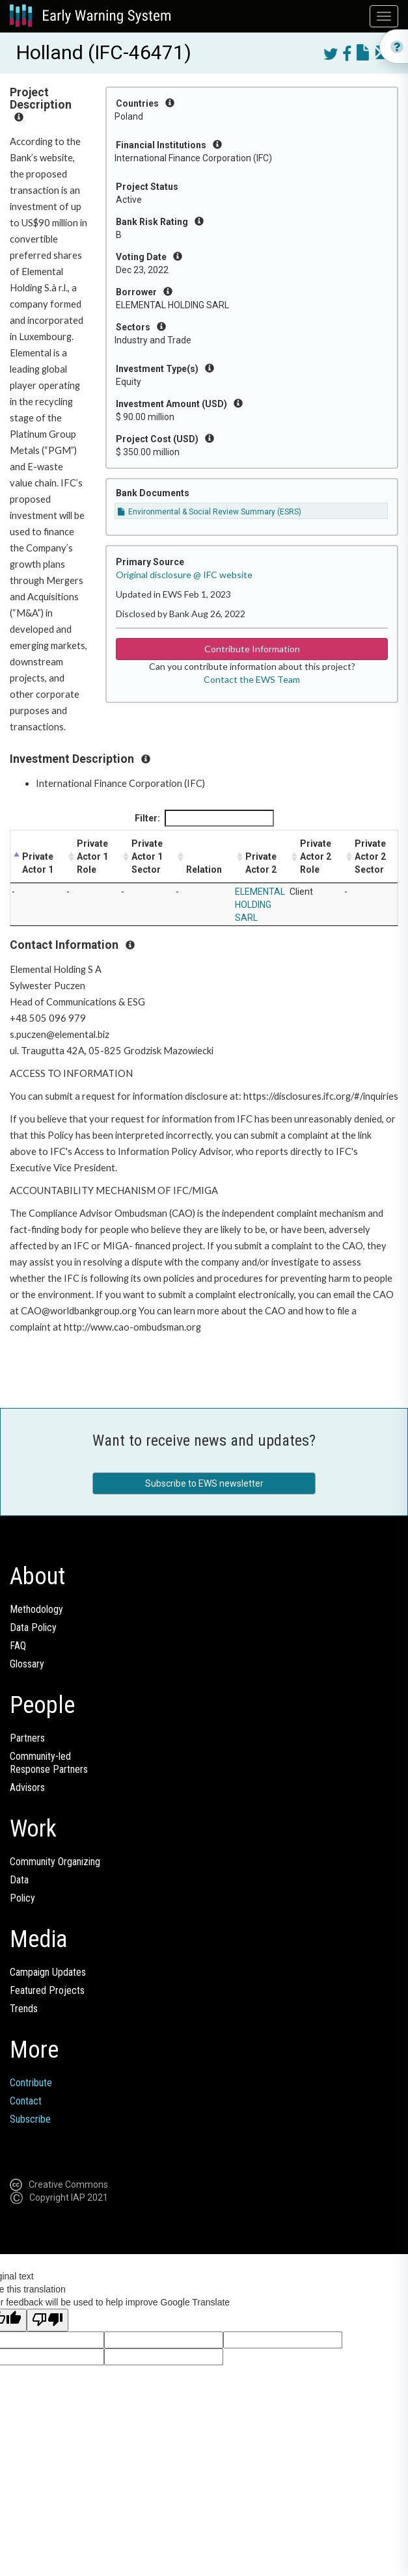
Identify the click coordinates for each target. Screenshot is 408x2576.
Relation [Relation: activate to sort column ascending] (204, 869)
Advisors (27, 1787)
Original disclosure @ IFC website (184, 574)
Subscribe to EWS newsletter (204, 1483)
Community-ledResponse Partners (49, 1762)
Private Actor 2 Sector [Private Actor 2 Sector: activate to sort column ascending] (370, 856)
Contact (26, 2101)
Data (19, 1880)
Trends (24, 2008)
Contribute (31, 2083)
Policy (22, 1898)
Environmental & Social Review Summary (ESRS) (209, 511)
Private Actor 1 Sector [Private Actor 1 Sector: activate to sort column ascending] (147, 856)
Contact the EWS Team (252, 679)
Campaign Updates (48, 1972)
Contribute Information (252, 648)
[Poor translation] (47, 2320)
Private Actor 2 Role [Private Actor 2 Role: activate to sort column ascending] (315, 856)
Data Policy (33, 1627)
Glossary (27, 1664)
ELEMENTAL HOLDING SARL (260, 904)
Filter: (204, 818)
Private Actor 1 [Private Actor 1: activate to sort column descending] (37, 863)
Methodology (36, 1609)
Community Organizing (55, 1861)
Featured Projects (47, 1990)
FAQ (18, 1646)
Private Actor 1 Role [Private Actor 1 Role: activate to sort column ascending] (92, 856)
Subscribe (30, 2119)
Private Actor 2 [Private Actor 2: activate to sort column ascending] (261, 863)
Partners (27, 1738)
